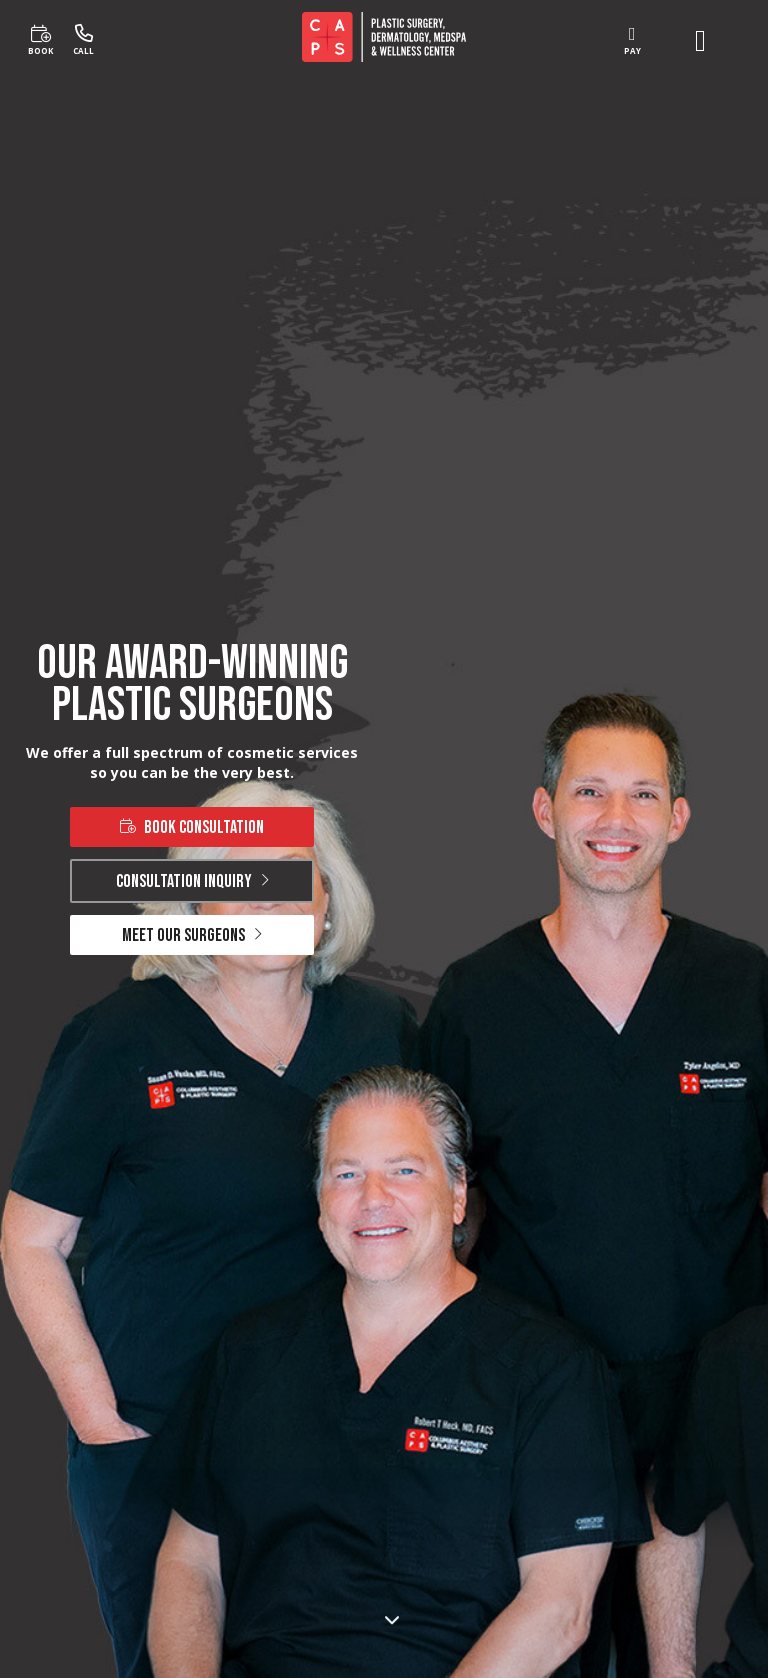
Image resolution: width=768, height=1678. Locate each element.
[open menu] (700, 41)
